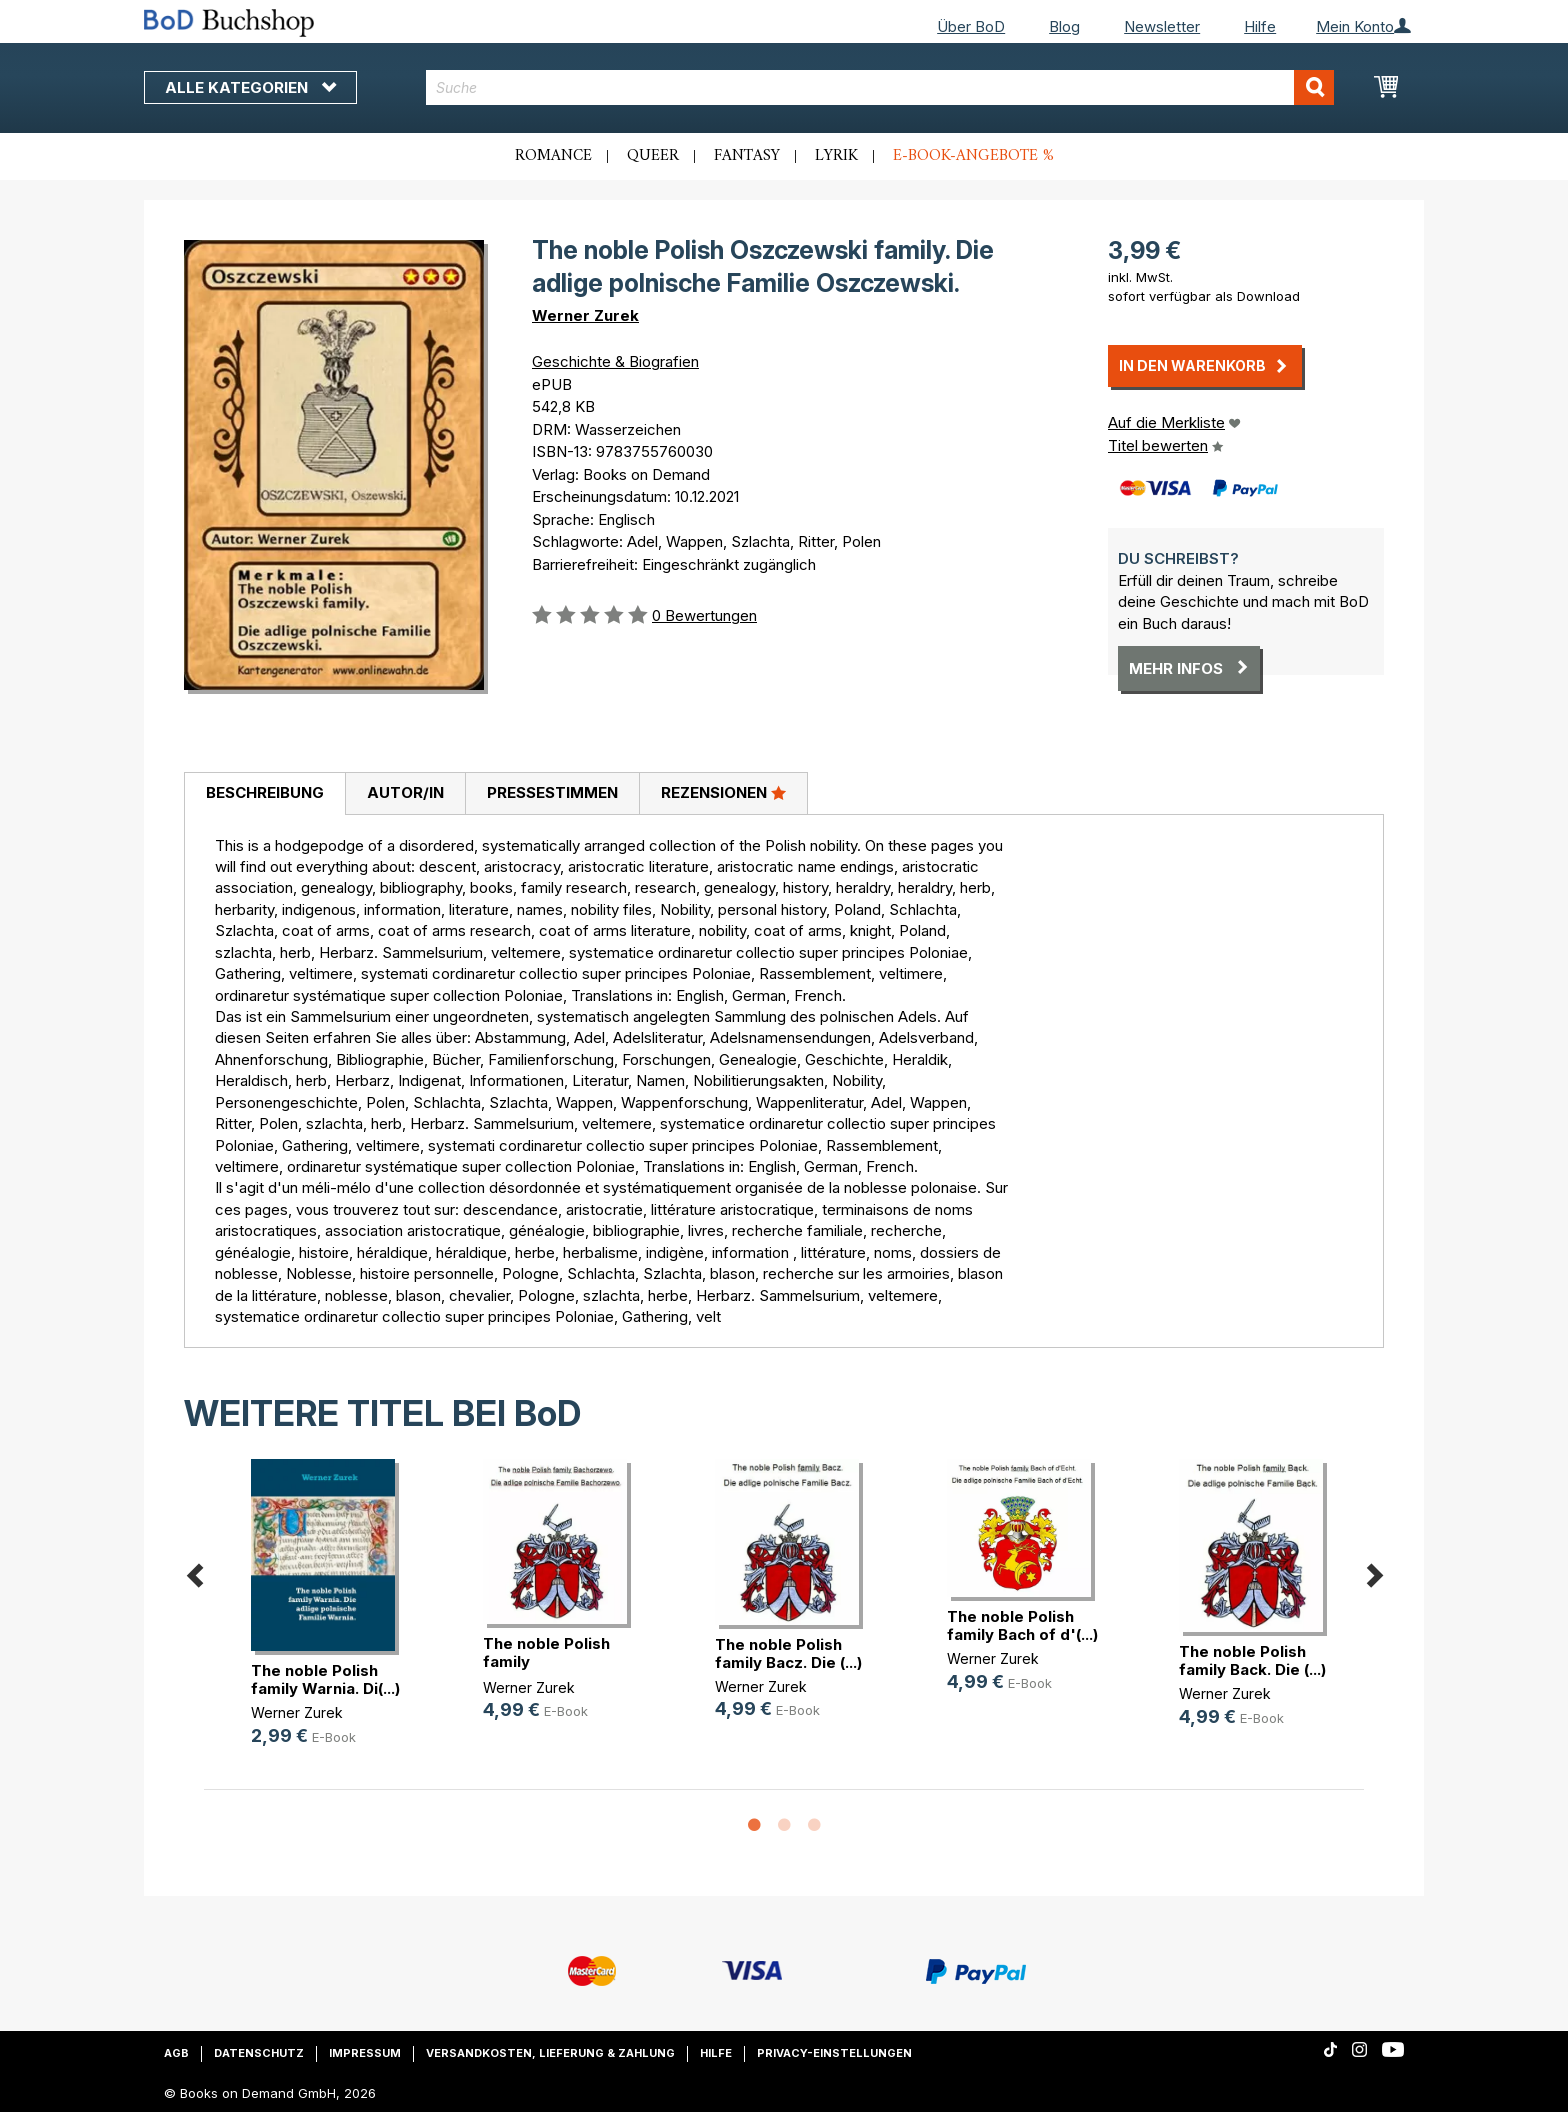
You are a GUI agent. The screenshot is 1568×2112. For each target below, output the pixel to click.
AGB (176, 2053)
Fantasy (747, 156)
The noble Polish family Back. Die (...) (1252, 1660)
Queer (653, 156)
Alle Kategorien (250, 87)
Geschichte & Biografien (615, 361)
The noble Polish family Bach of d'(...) (1022, 1625)
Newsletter (1162, 26)
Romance (553, 156)
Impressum (365, 2053)
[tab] (264, 794)
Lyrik (836, 156)
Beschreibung (265, 792)
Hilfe (1260, 26)
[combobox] (880, 87)
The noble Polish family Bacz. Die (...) (788, 1653)
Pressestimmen (552, 792)
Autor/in (405, 792)
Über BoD (971, 26)
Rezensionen (723, 792)
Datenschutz (259, 2053)
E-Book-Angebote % (973, 156)
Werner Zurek (585, 315)
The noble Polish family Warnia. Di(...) (325, 1679)
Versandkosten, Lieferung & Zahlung (550, 2053)
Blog (1064, 26)
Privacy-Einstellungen (834, 2053)
